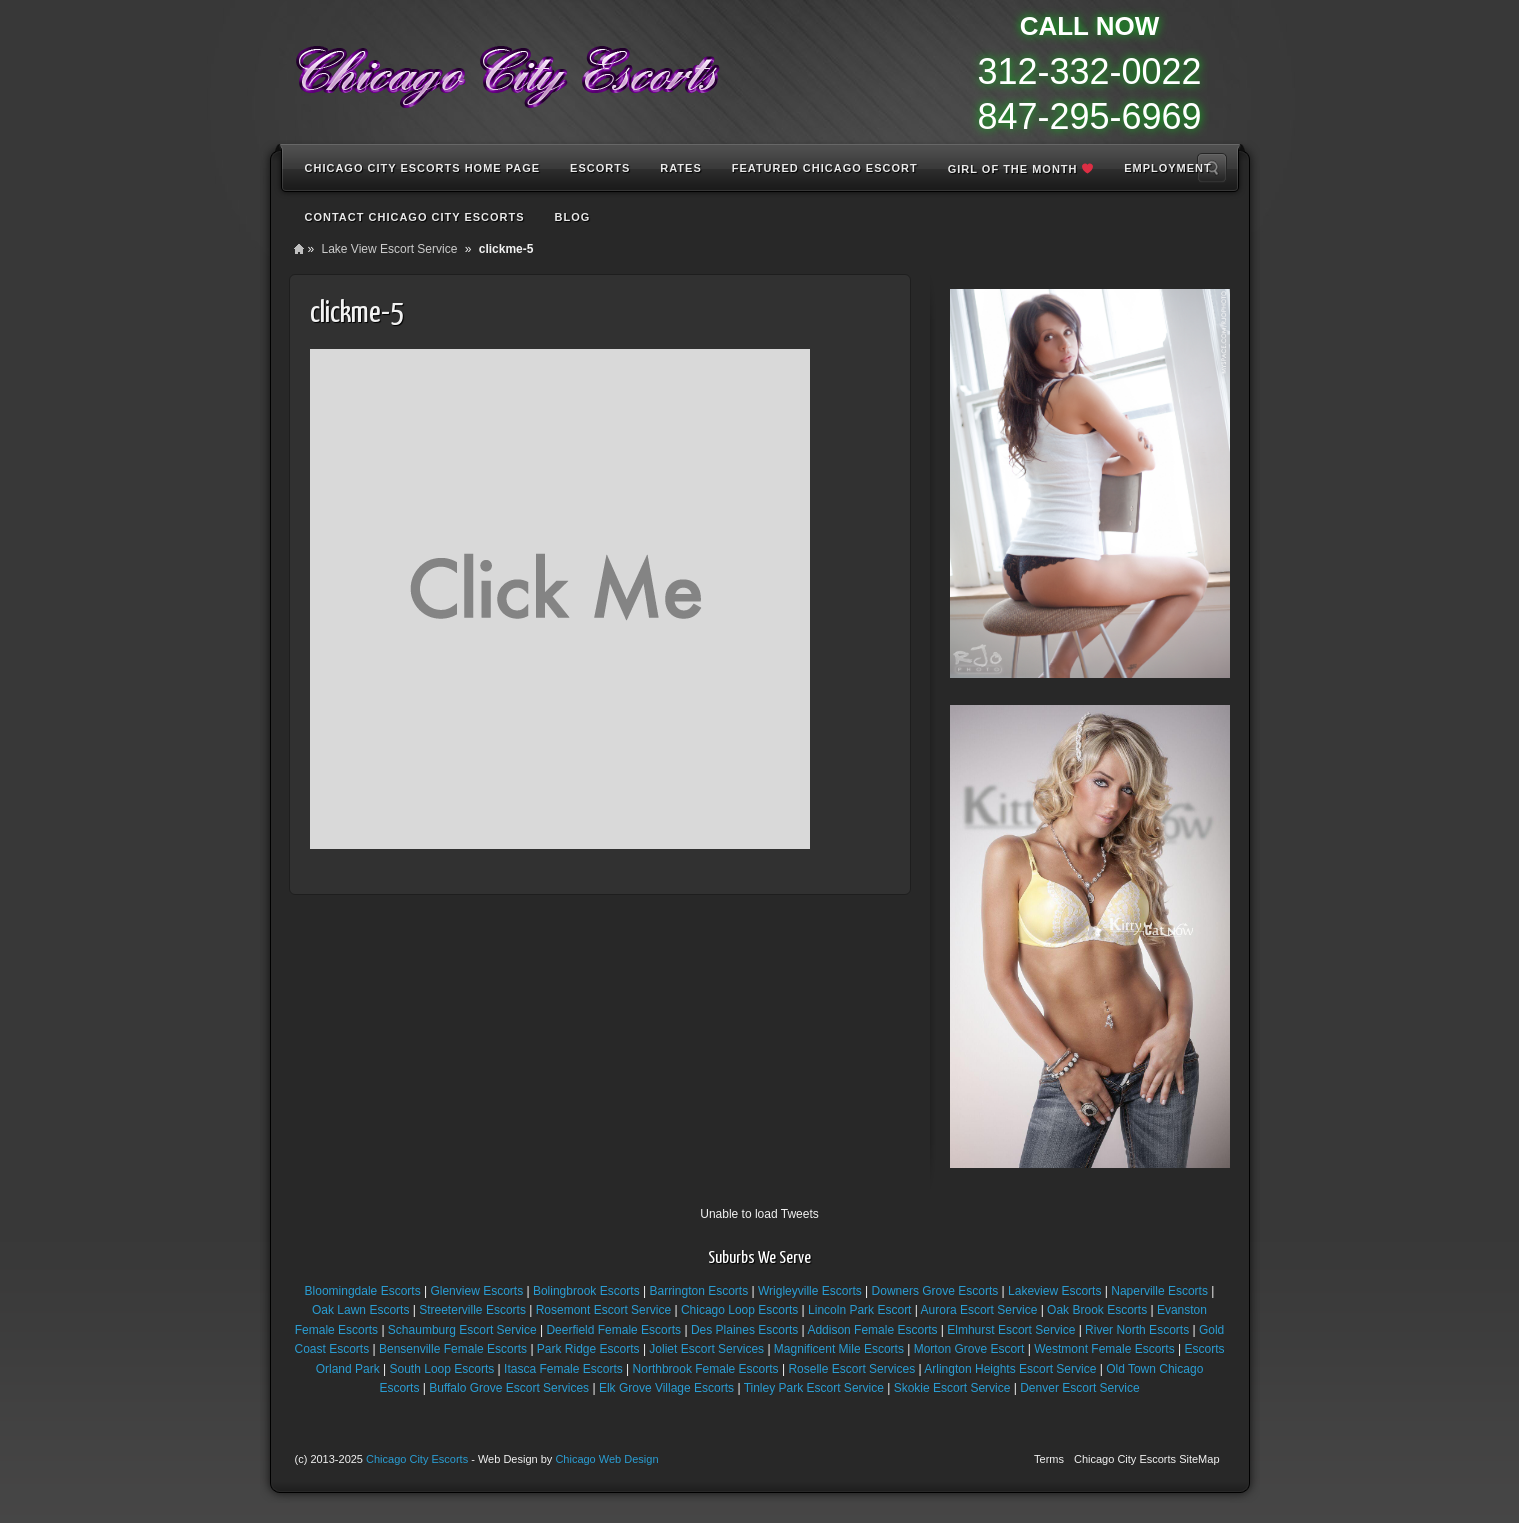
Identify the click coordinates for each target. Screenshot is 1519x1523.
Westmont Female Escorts (1104, 1349)
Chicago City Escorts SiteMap (1147, 1459)
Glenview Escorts (476, 1291)
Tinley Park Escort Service (814, 1388)
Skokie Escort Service (952, 1388)
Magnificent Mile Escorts (839, 1349)
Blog (573, 217)
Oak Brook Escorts (1097, 1310)
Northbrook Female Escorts (706, 1369)
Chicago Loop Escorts (739, 1310)
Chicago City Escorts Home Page (423, 168)
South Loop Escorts (442, 1369)
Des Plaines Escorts (744, 1330)
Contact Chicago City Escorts (415, 217)
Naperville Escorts (1159, 1291)
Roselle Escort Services (851, 1369)
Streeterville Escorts (472, 1310)
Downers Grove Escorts (935, 1291)
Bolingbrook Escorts (586, 1291)
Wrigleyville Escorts (810, 1291)
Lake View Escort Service (390, 249)
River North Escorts (1137, 1330)
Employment (1168, 168)
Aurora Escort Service (979, 1310)
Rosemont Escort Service (603, 1310)
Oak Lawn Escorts (360, 1310)
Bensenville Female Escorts (453, 1349)
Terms (1049, 1459)
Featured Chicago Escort (825, 168)
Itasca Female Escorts (563, 1369)
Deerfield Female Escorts (613, 1330)
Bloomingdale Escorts (363, 1291)
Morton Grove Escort (969, 1349)
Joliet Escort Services (706, 1349)
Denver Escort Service (1079, 1388)
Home (299, 249)
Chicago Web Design (606, 1459)
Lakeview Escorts (1054, 1291)
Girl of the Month (1021, 169)
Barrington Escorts (698, 1291)
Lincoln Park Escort (859, 1310)
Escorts (600, 168)
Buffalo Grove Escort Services (509, 1388)
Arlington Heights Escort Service (1010, 1369)
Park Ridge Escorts (588, 1349)
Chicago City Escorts (417, 1459)
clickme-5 (356, 313)
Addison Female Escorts (872, 1330)
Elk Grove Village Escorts (666, 1388)
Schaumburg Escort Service (462, 1330)
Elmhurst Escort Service (1011, 1330)
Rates (680, 168)
